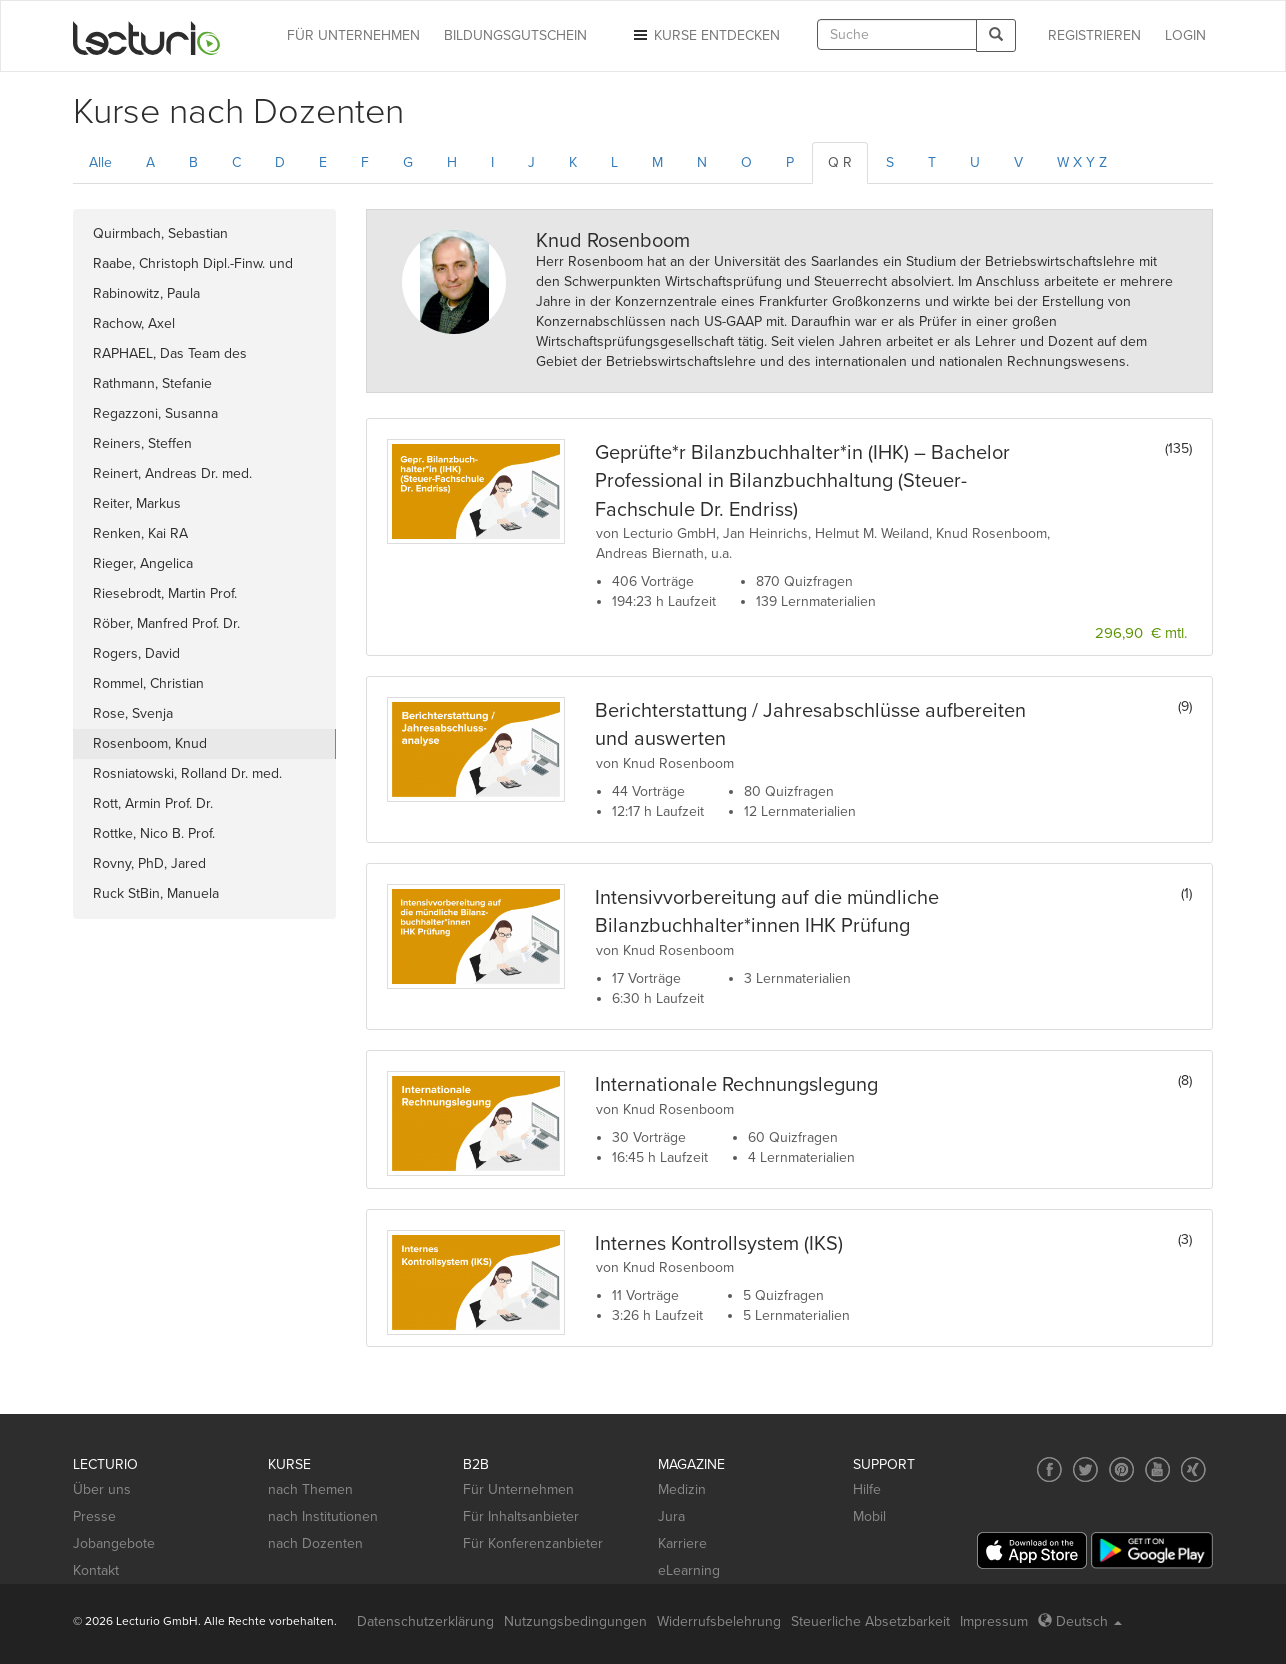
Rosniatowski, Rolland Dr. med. (187, 773)
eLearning (689, 1570)
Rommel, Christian (148, 683)
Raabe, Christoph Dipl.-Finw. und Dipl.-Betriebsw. (193, 267)
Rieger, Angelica (143, 563)
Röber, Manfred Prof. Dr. (166, 623)
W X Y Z (1082, 162)
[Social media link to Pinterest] (1121, 1469)
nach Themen (310, 1489)
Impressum (994, 1621)
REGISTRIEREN (1094, 35)
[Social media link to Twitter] (1085, 1469)
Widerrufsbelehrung (719, 1621)
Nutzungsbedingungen (575, 1621)
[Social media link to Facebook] (1049, 1469)
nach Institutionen (323, 1516)
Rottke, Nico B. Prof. (154, 833)
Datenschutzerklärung (425, 1621)
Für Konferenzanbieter (533, 1543)
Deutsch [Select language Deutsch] (1080, 1621)
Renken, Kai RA (140, 533)
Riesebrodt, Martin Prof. (165, 593)
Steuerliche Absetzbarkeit (870, 1621)
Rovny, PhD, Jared (149, 863)
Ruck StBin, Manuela (156, 893)
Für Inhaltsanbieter (521, 1516)
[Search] (996, 35)
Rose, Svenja (133, 713)
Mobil (869, 1516)
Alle (100, 162)
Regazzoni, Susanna (155, 413)
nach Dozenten (315, 1543)
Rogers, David (136, 653)
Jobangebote (114, 1543)
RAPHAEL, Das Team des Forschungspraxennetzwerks (183, 357)
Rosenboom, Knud (150, 743)
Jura (671, 1516)
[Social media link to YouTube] (1157, 1469)
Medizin (682, 1489)
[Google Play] (1152, 1550)
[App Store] (1032, 1550)
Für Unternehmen (518, 1489)
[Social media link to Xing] (1193, 1469)
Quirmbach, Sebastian (160, 233)
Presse (94, 1516)
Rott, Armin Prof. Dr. (153, 803)
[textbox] (897, 34)
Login (1185, 35)
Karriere (682, 1543)
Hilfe (867, 1489)
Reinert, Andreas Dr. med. (172, 473)
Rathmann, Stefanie (152, 383)
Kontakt (96, 1570)
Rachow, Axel (134, 323)
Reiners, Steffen (142, 443)
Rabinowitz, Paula (146, 293)
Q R (840, 162)
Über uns (102, 1489)
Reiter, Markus (137, 503)
